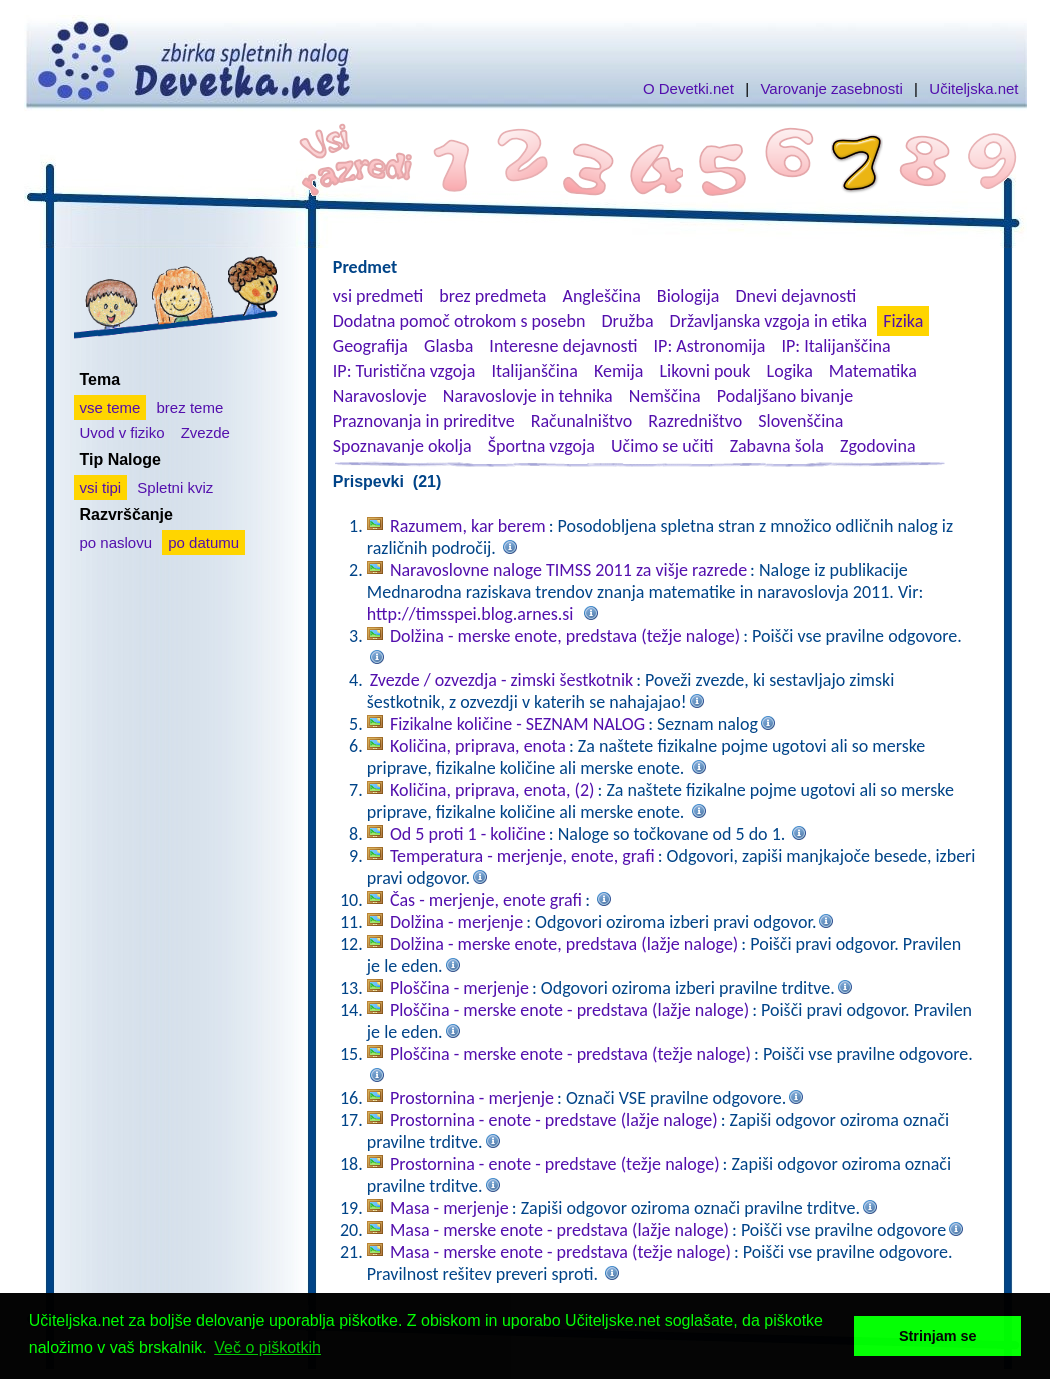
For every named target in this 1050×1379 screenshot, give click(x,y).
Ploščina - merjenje (459, 988)
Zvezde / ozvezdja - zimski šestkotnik (501, 680)
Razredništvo (695, 421)
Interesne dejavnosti (563, 346)
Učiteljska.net (973, 88)
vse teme (110, 407)
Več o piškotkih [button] (267, 1347)
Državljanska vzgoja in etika (768, 321)
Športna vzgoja (541, 446)
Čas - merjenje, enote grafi (486, 900)
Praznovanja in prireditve (424, 421)
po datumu (203, 542)
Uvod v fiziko (122, 432)
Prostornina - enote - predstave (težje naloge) (555, 1164)
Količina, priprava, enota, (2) (492, 790)
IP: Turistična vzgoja (404, 371)
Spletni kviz (175, 487)
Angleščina (601, 296)
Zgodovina (877, 446)
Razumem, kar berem (468, 526)
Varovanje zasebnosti (831, 88)
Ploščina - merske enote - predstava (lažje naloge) (569, 1010)
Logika (790, 371)
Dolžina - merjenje (456, 922)
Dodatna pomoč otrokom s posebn (459, 321)
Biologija (688, 296)
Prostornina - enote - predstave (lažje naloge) (554, 1120)
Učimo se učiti (662, 446)
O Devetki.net (688, 88)
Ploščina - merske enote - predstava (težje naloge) (570, 1054)
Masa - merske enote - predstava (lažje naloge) (559, 1230)
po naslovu (116, 542)
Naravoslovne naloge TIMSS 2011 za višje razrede (568, 570)
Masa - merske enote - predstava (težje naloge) (560, 1252)
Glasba (448, 346)
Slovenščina (800, 421)
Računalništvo (582, 421)
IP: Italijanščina (836, 346)
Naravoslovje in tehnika (528, 396)
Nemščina (665, 396)
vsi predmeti (378, 296)
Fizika (903, 321)
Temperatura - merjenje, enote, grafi (522, 856)
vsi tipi (101, 487)
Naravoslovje (380, 396)
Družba (628, 321)
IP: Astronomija (710, 346)
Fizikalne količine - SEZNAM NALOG (517, 724)
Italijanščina (534, 371)
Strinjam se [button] (938, 1336)
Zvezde (205, 432)
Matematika (873, 371)
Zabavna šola (777, 446)
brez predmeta (492, 296)
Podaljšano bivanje (785, 396)
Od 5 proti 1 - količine (468, 834)
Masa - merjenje (449, 1208)
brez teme (190, 407)
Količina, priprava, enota (478, 746)
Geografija (370, 346)
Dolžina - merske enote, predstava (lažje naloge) (564, 944)
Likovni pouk (704, 371)
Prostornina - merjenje (472, 1098)
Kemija (618, 371)
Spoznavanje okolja (402, 446)
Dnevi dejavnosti (796, 296)
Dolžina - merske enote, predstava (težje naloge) (565, 636)
